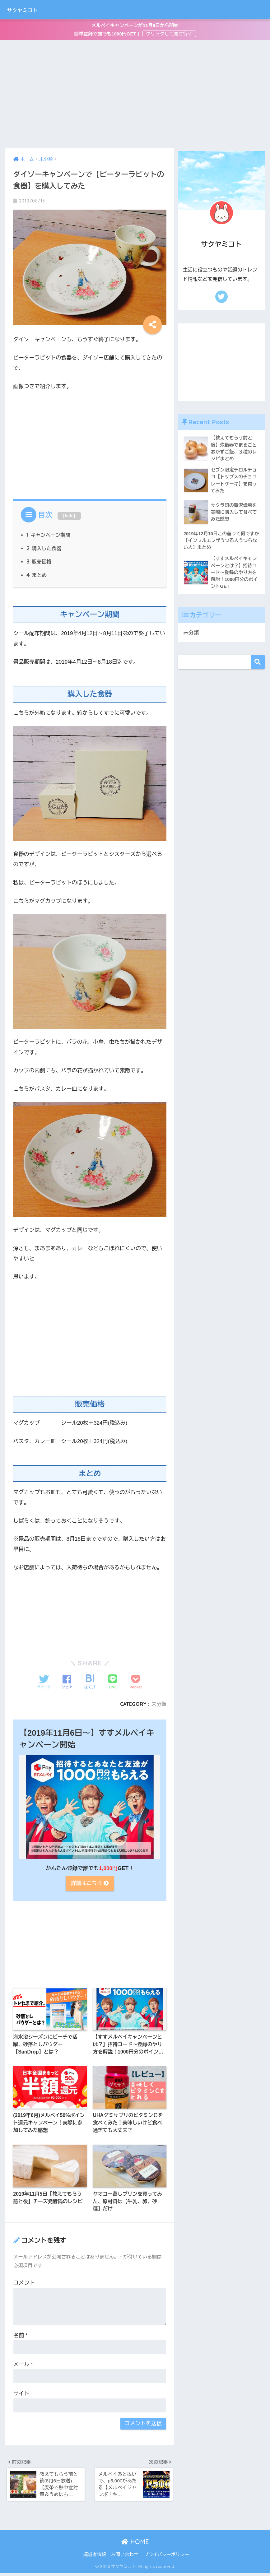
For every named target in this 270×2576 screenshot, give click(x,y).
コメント (24, 2285)
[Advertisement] (135, 93)
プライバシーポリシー (166, 2557)
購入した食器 (44, 548)
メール (23, 2366)
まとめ (36, 575)
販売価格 (39, 561)
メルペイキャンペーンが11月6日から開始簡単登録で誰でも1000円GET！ (126, 29)
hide (69, 515)
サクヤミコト (29, 9)
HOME (135, 2544)
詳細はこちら (89, 1884)
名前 (20, 2337)
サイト (21, 2395)
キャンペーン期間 (48, 535)
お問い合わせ (124, 2557)
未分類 (158, 1704)
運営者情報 (94, 2557)
